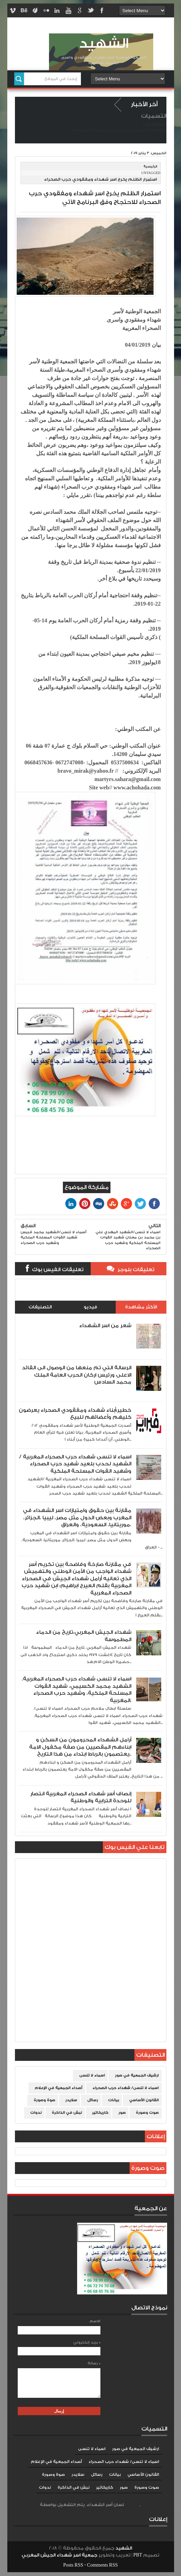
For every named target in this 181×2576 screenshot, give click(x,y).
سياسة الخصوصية (88, 130)
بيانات (113, 2100)
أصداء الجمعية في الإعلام (58, 2088)
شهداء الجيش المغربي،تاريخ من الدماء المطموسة (83, 1635)
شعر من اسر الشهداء (105, 1326)
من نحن (127, 130)
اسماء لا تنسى (92, 2075)
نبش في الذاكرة (67, 2113)
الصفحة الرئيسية (150, 130)
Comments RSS (102, 2565)
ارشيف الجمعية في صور (137, 2075)
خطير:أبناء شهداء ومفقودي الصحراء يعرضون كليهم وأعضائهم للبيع (75, 1413)
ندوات (36, 2113)
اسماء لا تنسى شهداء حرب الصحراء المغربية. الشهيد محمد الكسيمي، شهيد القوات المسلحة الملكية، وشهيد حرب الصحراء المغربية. (76, 1689)
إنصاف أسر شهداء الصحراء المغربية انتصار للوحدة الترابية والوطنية (80, 1797)
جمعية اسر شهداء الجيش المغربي (59, 2555)
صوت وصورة (147, 2113)
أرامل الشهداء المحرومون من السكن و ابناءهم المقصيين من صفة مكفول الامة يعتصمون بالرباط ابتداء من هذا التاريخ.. (80, 1747)
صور (122, 2113)
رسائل (92, 2100)
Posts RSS (73, 2565)
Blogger (132, 2505)
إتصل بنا (112, 130)
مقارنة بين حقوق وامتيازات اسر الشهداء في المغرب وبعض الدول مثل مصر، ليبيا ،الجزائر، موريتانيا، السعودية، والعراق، (77, 1517)
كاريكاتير (100, 2113)
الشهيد (104, 43)
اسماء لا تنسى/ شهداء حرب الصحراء (125, 2088)
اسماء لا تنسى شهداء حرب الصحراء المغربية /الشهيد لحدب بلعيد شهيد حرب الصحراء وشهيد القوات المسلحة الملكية (75, 1464)
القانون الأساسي (144, 2100)
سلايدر (71, 2100)
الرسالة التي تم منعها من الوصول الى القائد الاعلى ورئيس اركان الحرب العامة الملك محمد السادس (76, 1375)
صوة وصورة (44, 2100)
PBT (138, 2555)
